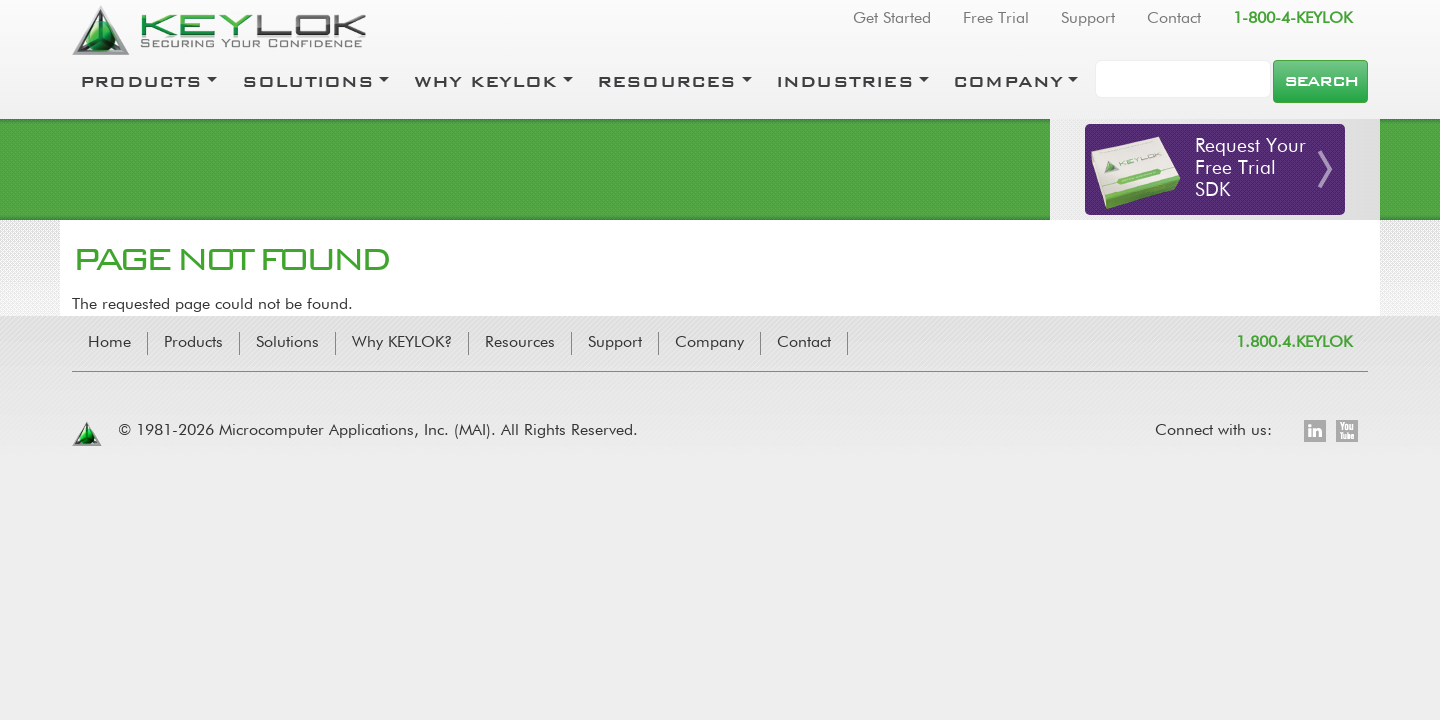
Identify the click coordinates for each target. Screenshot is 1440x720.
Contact (1174, 19)
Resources (667, 81)
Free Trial (996, 19)
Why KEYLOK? (402, 343)
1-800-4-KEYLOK (1292, 19)
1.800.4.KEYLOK (1294, 343)
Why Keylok (486, 81)
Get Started (892, 19)
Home (109, 343)
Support (1088, 19)
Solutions (308, 81)
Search (1320, 81)
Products (141, 81)
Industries (845, 81)
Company (1008, 81)
